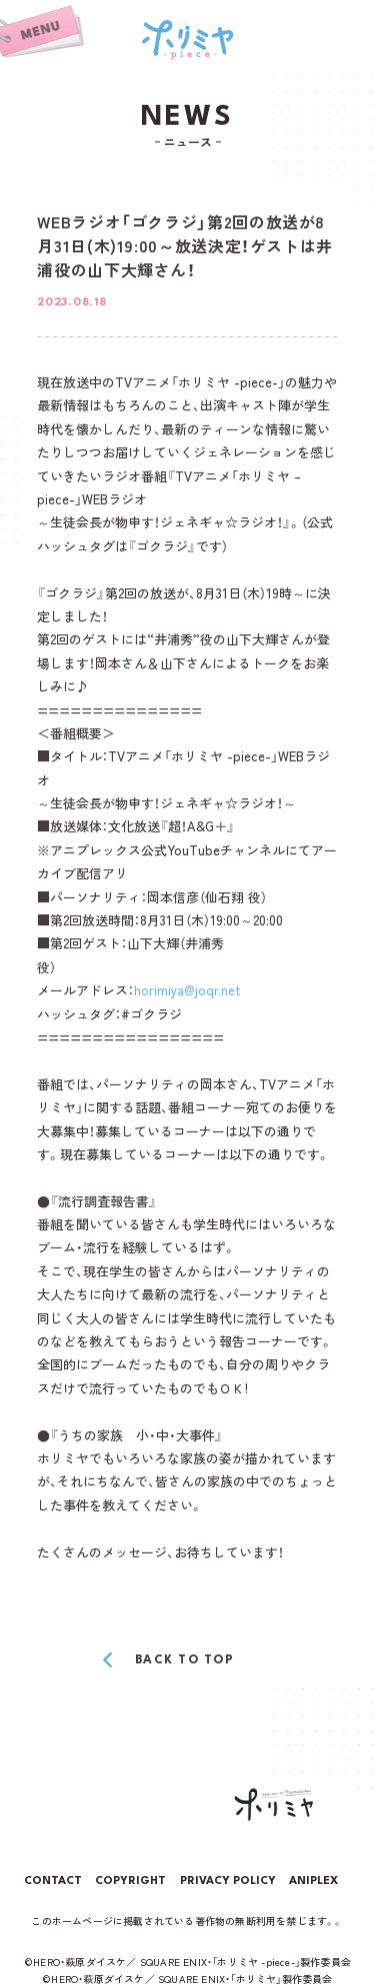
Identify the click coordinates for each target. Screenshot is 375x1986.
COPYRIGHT (130, 1881)
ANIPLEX (313, 1881)
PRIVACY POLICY (228, 1881)
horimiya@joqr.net (187, 991)
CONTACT (53, 1881)
